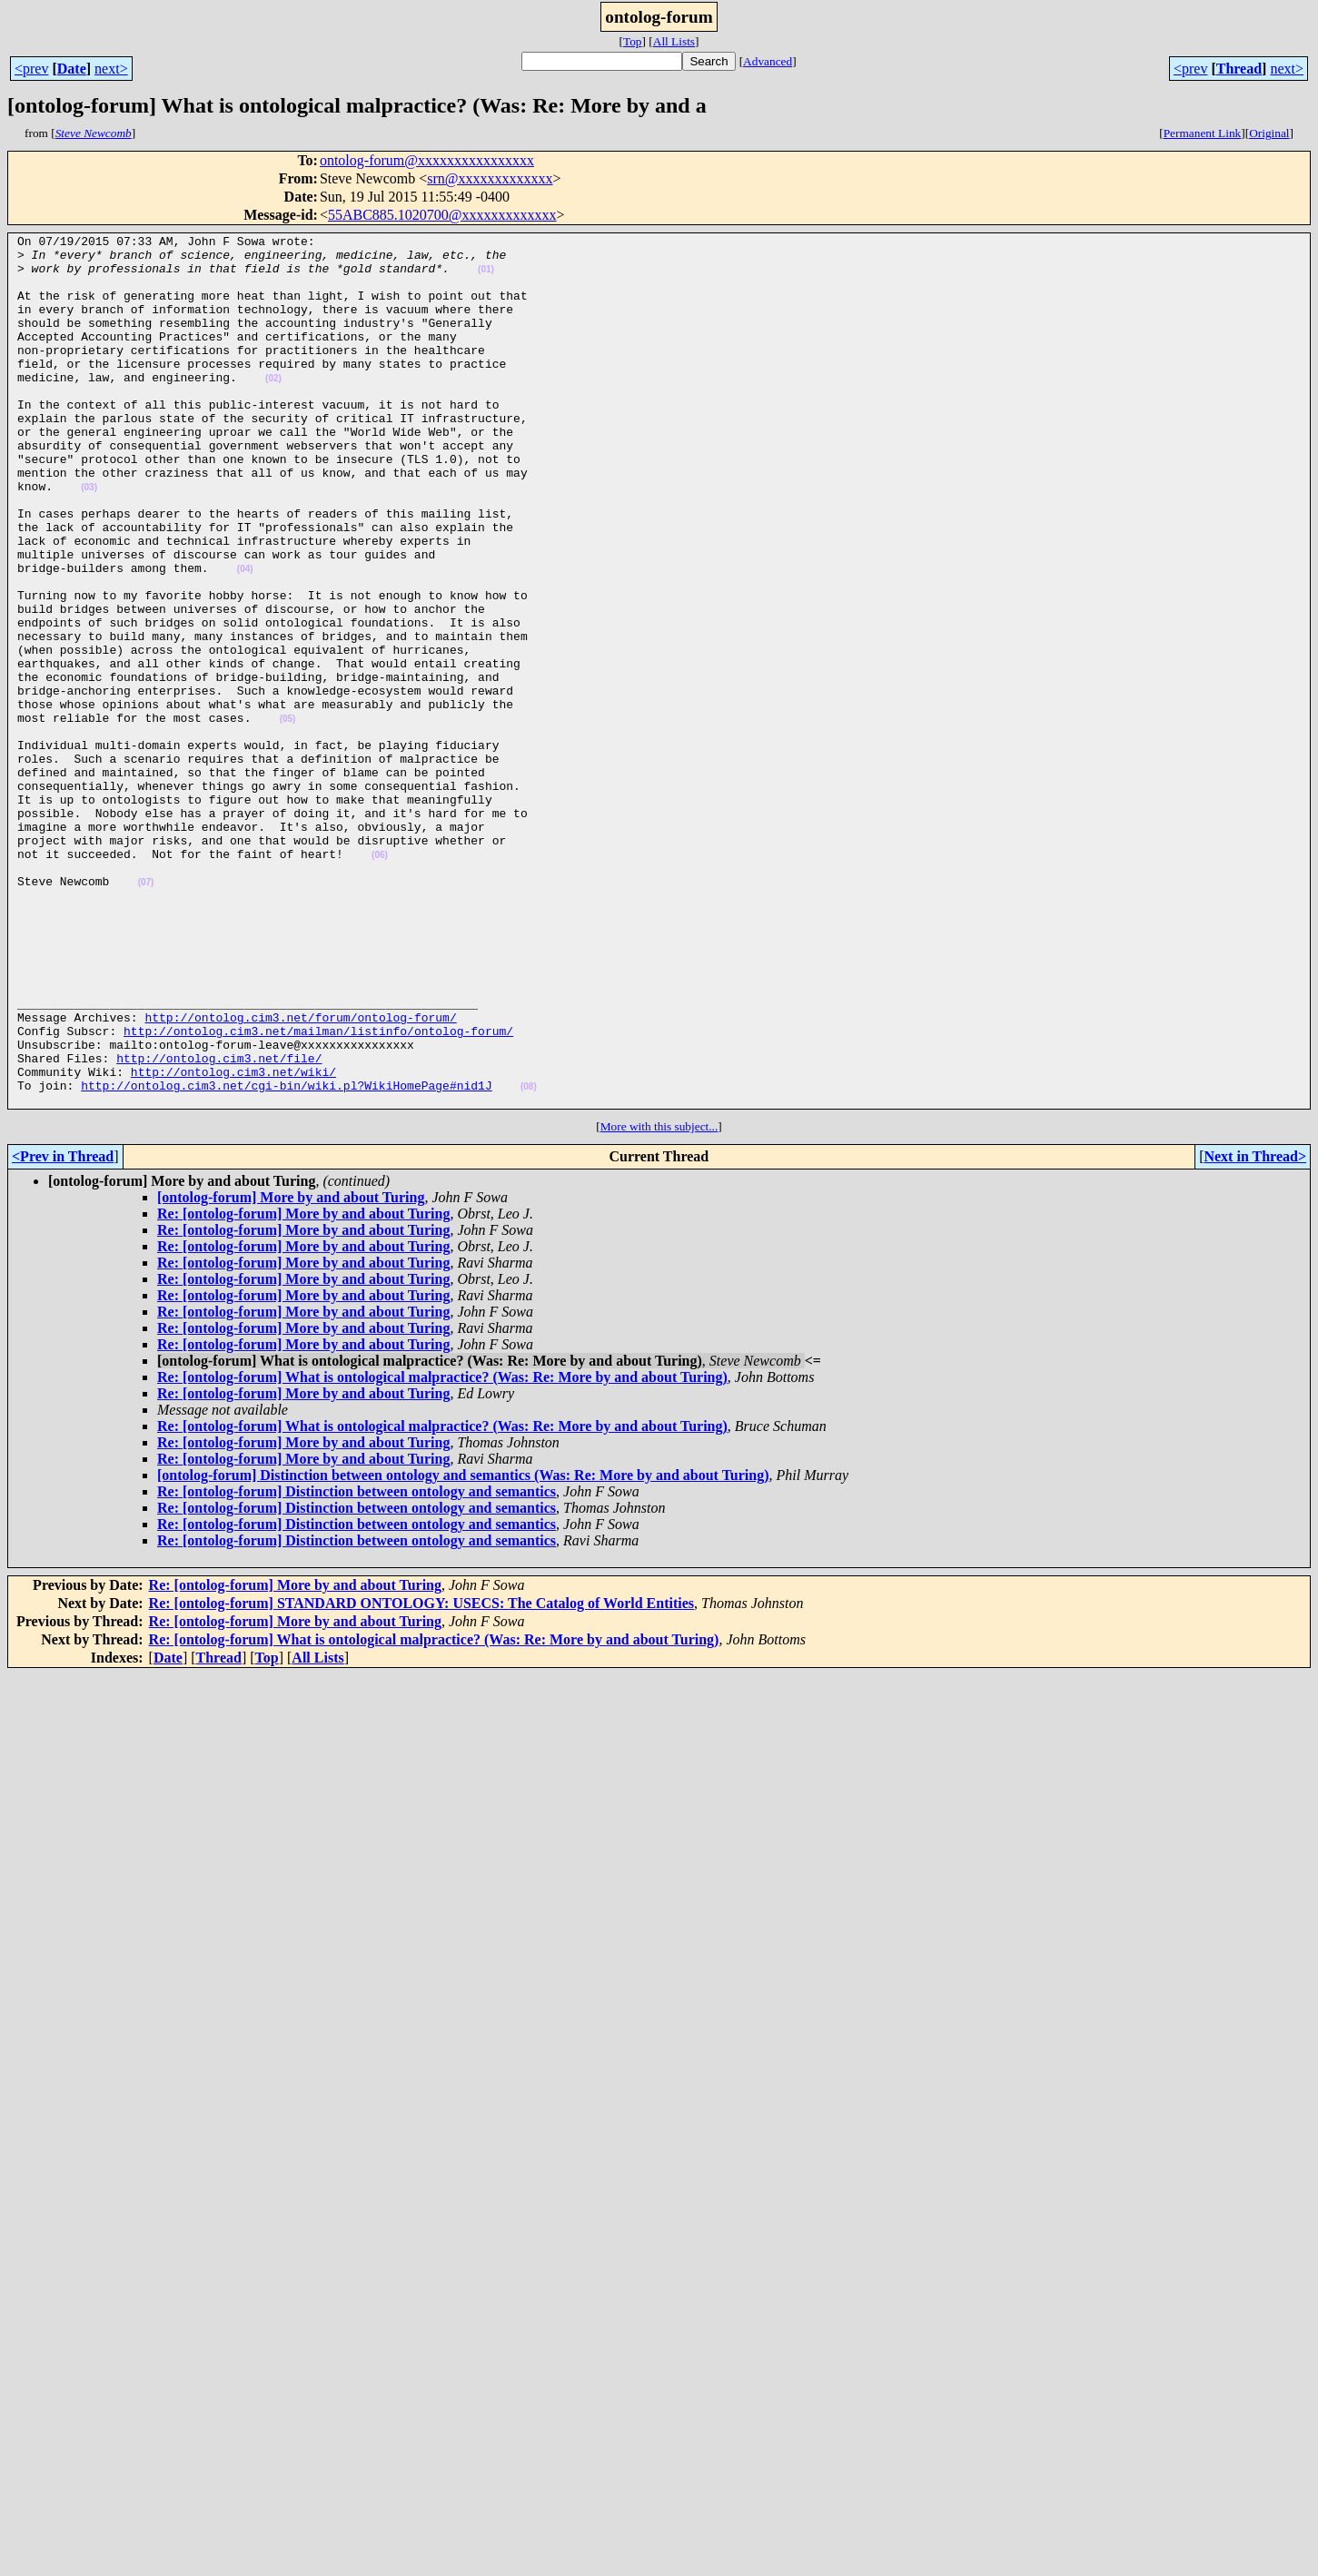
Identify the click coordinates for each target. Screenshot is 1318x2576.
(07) (146, 1013)
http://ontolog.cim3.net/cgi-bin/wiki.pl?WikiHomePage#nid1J (286, 1257)
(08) (528, 1258)
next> (111, 68)
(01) (486, 277)
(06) (380, 980)
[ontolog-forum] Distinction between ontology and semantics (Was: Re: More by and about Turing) (463, 1649)
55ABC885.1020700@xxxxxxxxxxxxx (442, 214)
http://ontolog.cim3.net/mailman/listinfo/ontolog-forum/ (318, 1191)
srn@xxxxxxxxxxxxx (489, 178)
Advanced (767, 61)
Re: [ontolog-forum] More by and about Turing (303, 1388)
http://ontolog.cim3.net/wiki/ (233, 1240)
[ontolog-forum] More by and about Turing (290, 1371)
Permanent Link (1203, 133)
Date (71, 68)
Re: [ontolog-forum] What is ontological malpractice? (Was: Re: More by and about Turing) (442, 1551)
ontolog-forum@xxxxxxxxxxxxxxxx (427, 160)
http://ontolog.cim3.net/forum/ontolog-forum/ (300, 1175)
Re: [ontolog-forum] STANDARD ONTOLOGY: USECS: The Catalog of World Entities (421, 1777)
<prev (31, 68)
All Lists (674, 41)
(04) (245, 637)
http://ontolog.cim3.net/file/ (219, 1224)
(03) (89, 539)
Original (1269, 133)
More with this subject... (659, 1301)
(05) (288, 817)
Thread (1239, 68)
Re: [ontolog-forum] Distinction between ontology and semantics (356, 1665)
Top (632, 41)
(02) (273, 408)
